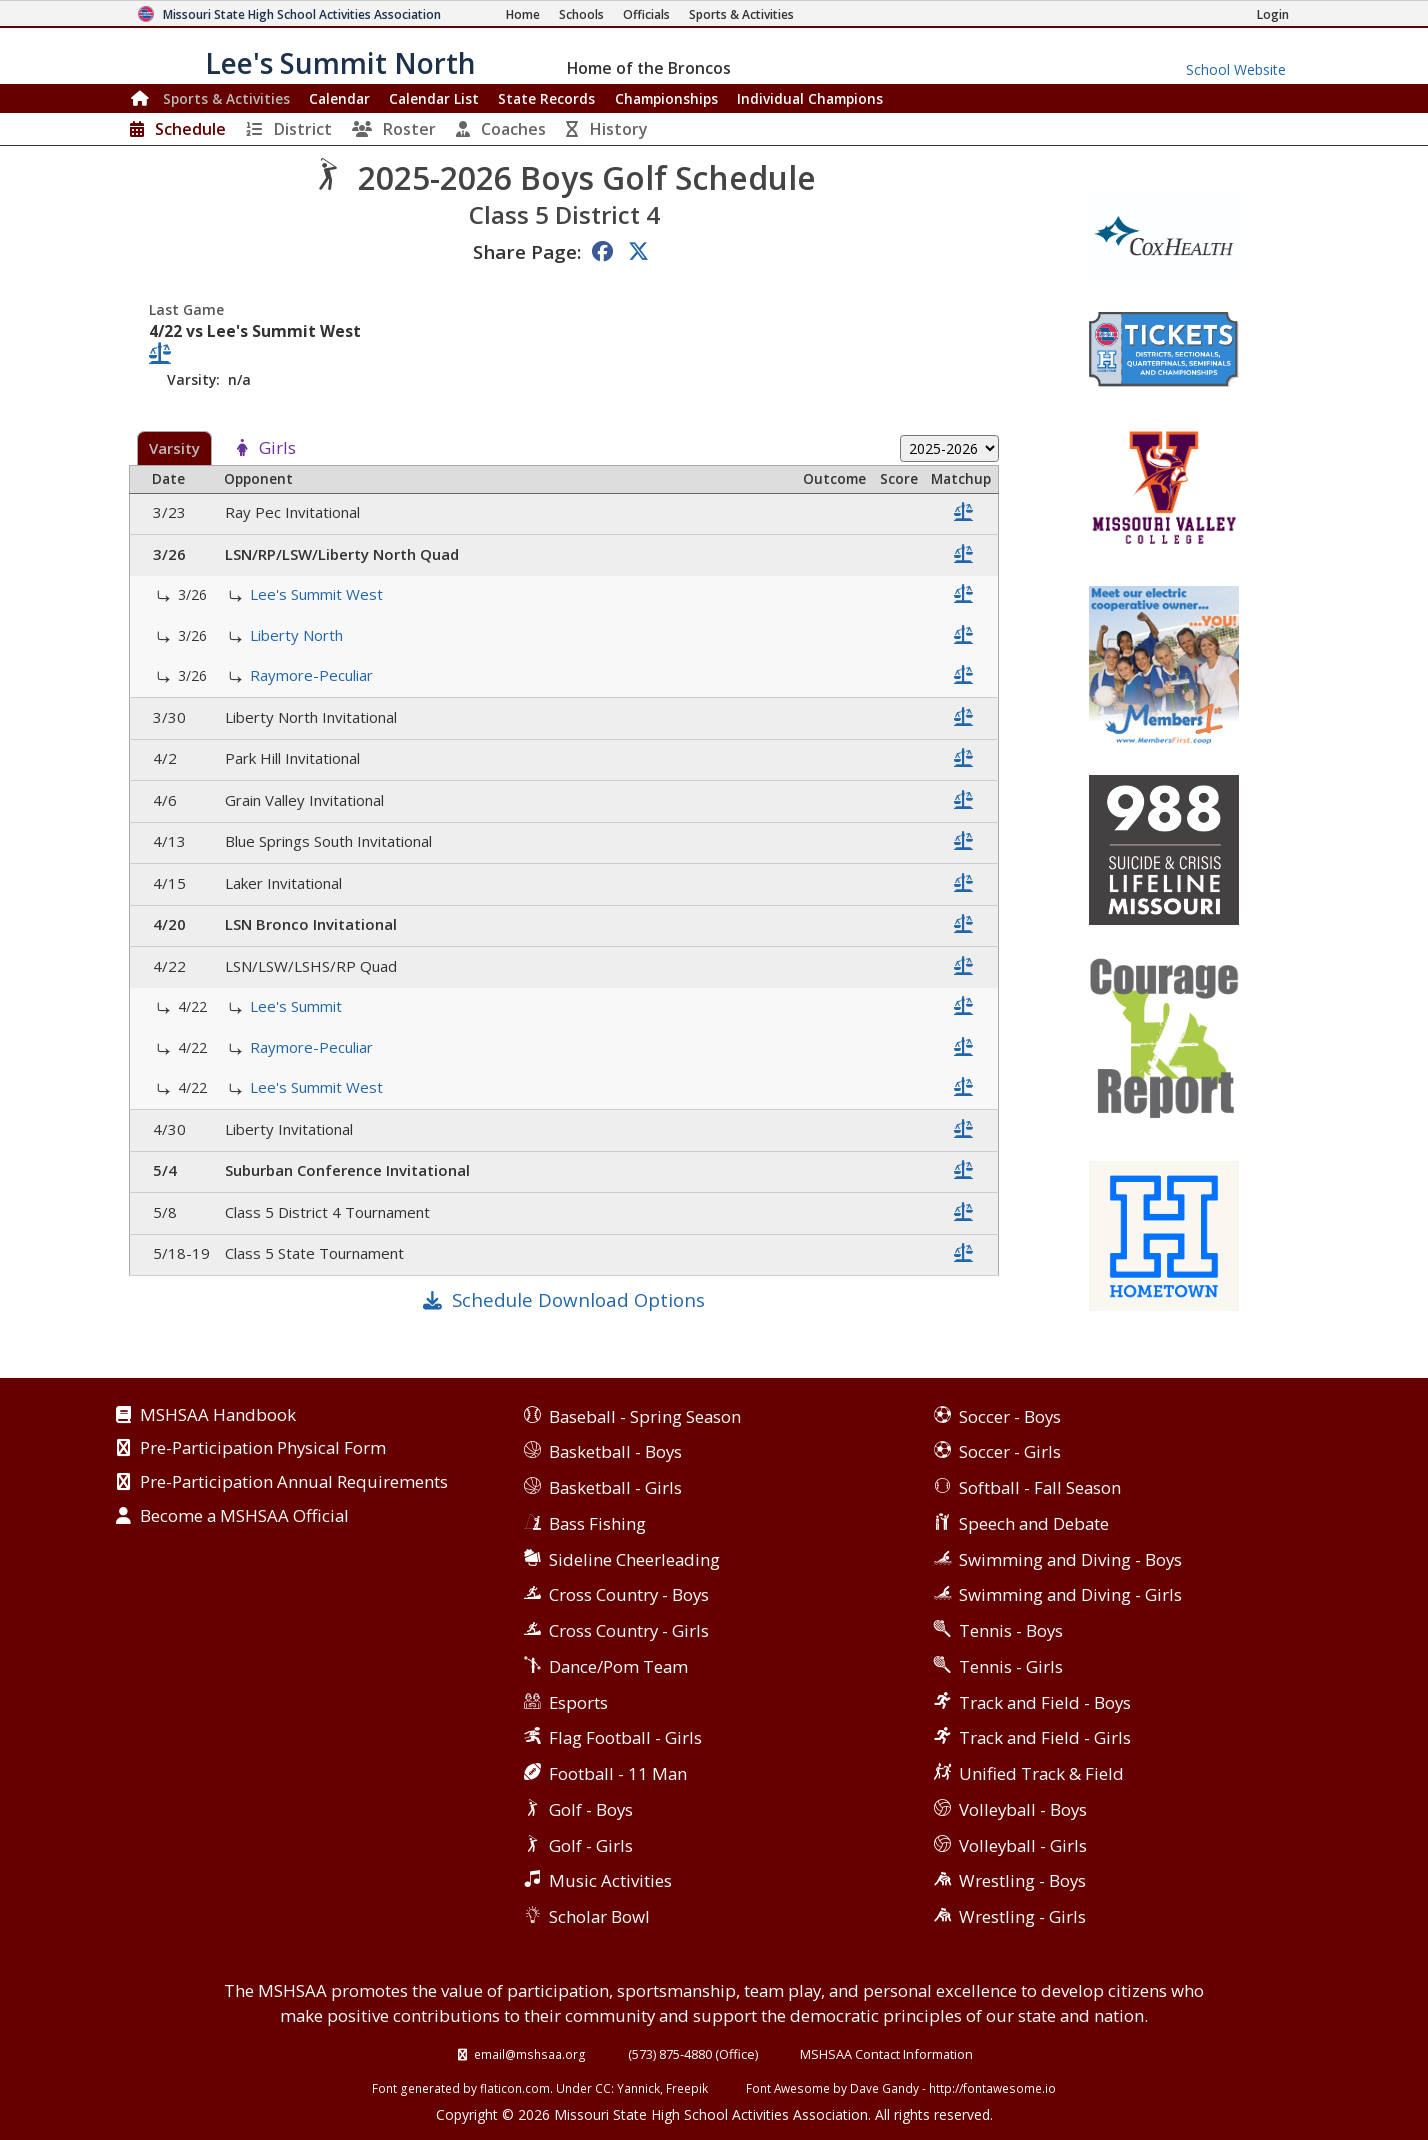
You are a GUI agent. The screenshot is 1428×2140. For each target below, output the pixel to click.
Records (546, 98)
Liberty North (298, 635)
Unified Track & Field (1041, 1773)
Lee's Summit (298, 1006)
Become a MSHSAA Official (244, 1517)
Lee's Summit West (318, 594)
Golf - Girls (591, 1845)
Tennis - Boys (1011, 1630)
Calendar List (434, 98)
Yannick (638, 2088)
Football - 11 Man (618, 1773)
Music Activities (610, 1880)
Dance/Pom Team (618, 1666)
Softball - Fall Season (1040, 1487)
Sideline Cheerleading (634, 1559)
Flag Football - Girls (625, 1737)
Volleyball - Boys (1023, 1809)
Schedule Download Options (578, 1299)
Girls (277, 449)
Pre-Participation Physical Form (263, 1449)
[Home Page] (523, 14)
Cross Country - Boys (629, 1594)
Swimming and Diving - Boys (1070, 1559)
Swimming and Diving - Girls (1070, 1594)
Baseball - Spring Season (645, 1416)
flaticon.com (515, 2088)
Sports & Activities (226, 98)
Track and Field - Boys (1045, 1702)
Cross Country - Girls (629, 1630)
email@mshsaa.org (530, 2054)
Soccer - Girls (1010, 1451)
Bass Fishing (597, 1523)
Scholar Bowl (599, 1916)
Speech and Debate (1034, 1523)
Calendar (339, 98)
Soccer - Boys (1010, 1416)
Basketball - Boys (615, 1451)
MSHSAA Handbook (218, 1416)
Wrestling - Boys (1022, 1880)
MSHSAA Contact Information (886, 2054)
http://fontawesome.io (992, 2088)
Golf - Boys (591, 1809)
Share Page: (527, 251)
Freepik (687, 2088)
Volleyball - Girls (1023, 1845)
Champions (810, 98)
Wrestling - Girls (1022, 1916)
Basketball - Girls (615, 1487)
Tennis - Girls (1011, 1666)
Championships (666, 98)
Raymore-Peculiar (313, 675)
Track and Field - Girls (1045, 1737)
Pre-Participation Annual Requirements (294, 1483)
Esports (578, 1702)
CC (603, 2088)
